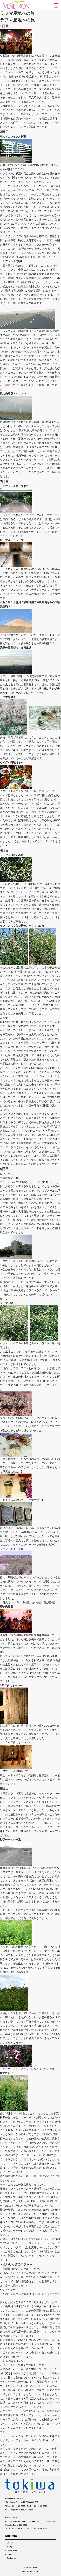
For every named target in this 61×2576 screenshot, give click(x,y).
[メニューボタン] (56, 5)
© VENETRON (30, 2567)
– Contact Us (10, 2558)
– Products (9, 2554)
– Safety (8, 2546)
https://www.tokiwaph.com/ (22, 2510)
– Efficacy (9, 2543)
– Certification (11, 2550)
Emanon (36, 2571)
